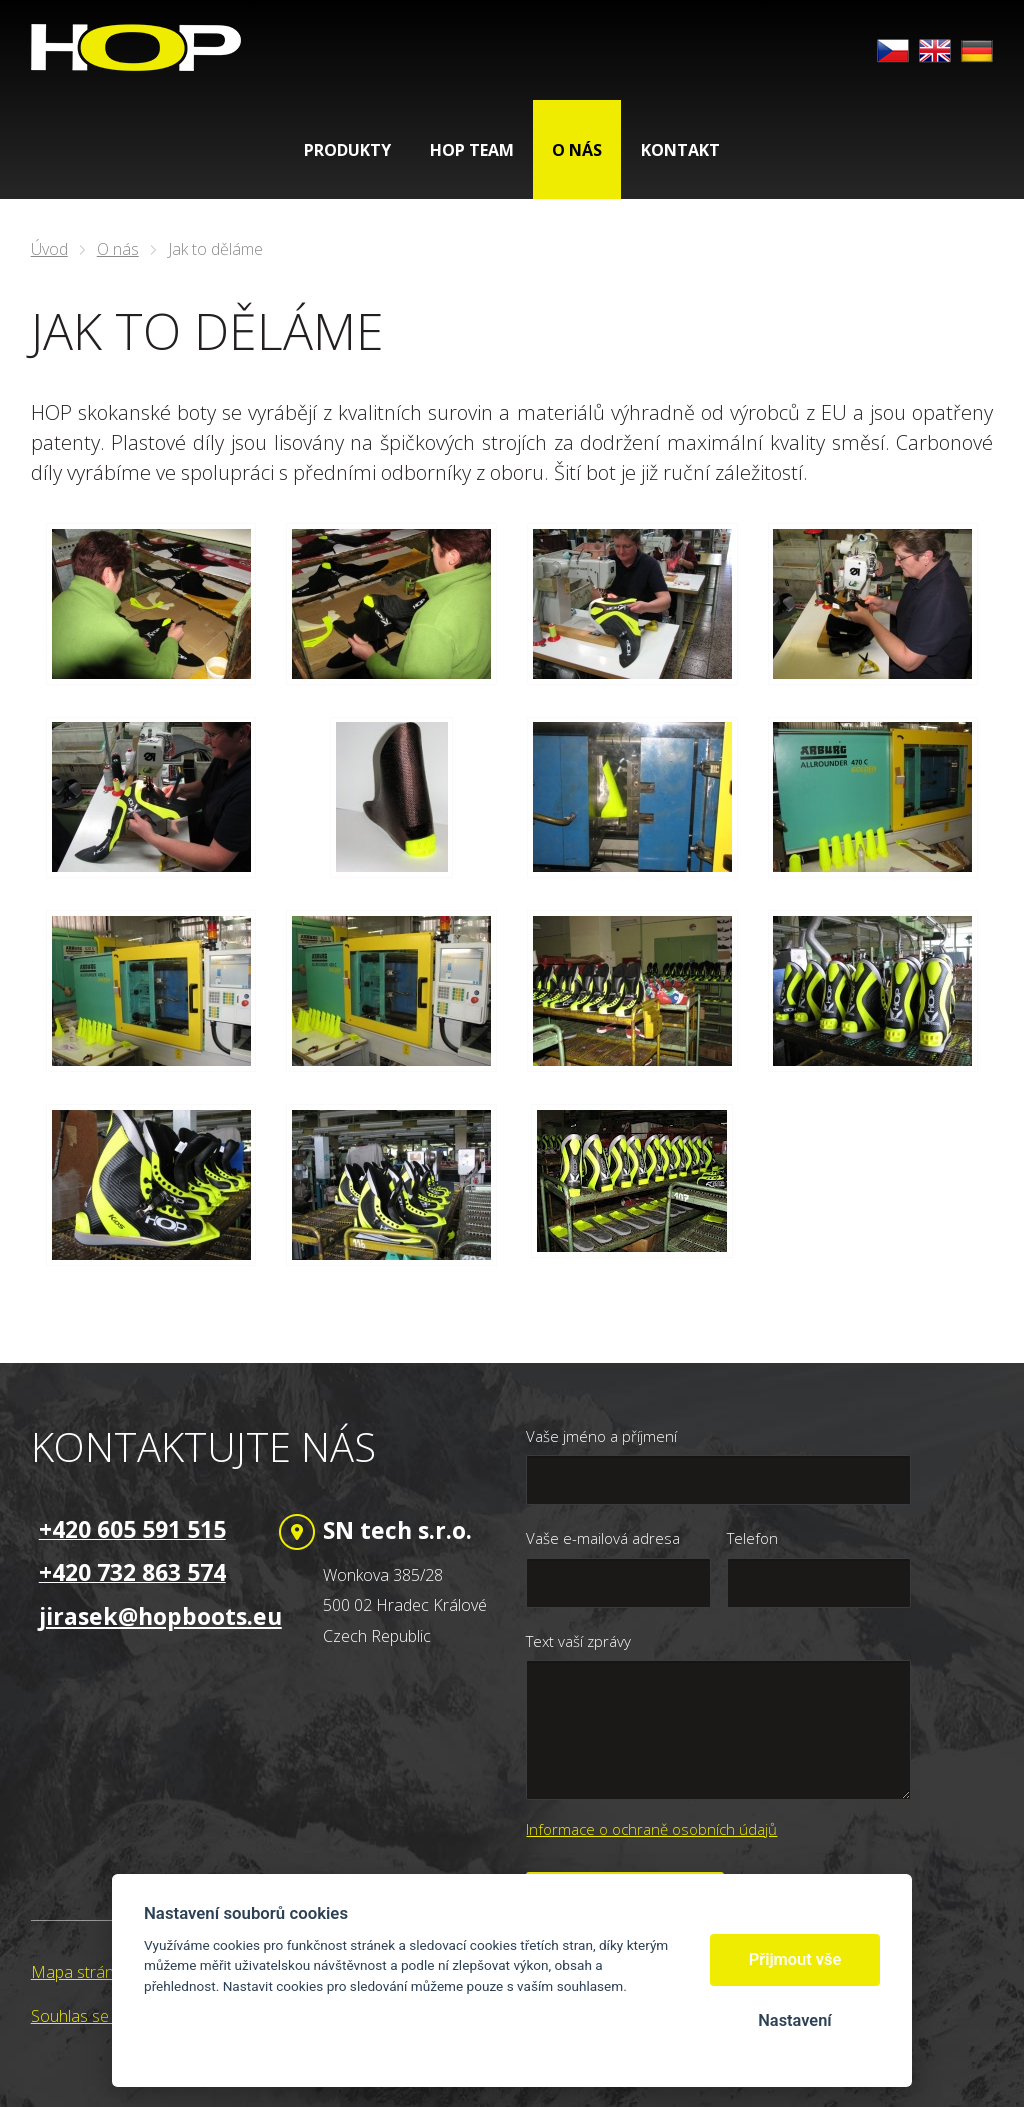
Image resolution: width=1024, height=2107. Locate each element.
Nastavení (794, 2020)
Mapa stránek (80, 1972)
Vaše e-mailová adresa (603, 1538)
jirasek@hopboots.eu (160, 1616)
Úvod (49, 249)
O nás (118, 249)
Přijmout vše (795, 1959)
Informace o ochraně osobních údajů (651, 1829)
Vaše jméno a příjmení (601, 1436)
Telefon (752, 1538)
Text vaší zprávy (578, 1641)
